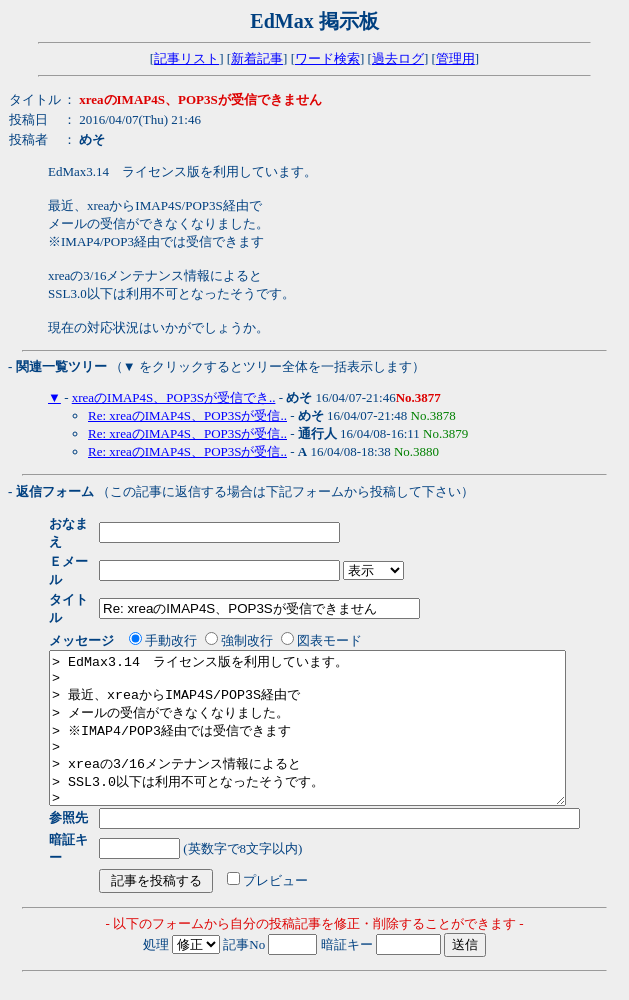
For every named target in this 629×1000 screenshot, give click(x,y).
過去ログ (398, 58)
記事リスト (186, 58)
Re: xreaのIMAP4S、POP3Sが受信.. (187, 415)
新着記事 (257, 58)
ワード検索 (327, 58)
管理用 (455, 58)
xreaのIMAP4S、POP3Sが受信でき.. (174, 397)
